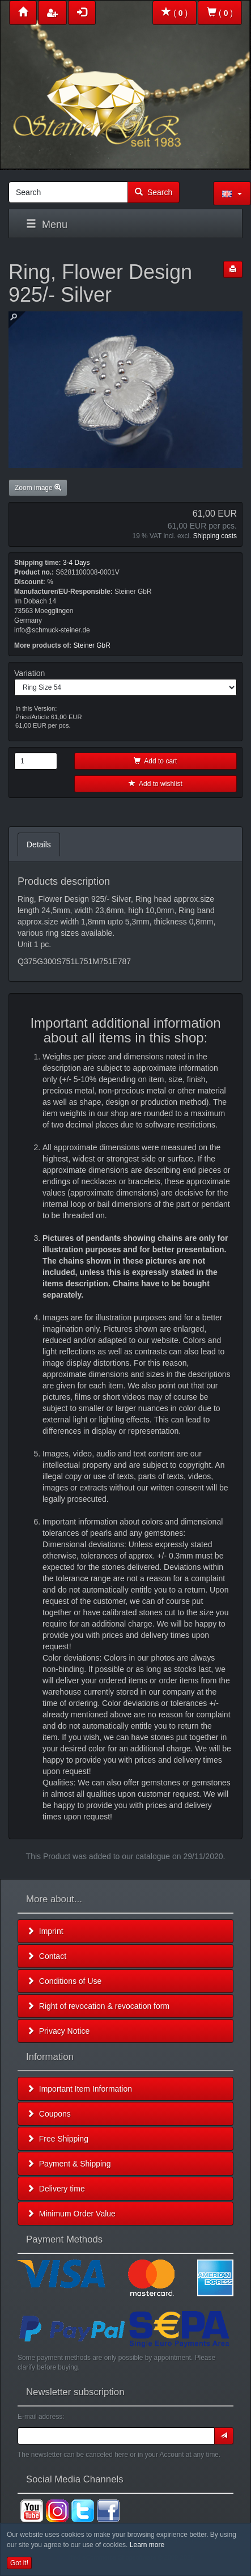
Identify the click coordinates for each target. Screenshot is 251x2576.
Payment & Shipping (69, 2163)
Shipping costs (215, 536)
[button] (232, 193)
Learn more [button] (147, 2545)
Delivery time (56, 2188)
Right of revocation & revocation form (98, 2006)
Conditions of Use (64, 1981)
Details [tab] (39, 844)
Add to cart (155, 761)
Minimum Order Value (71, 2213)
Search (153, 192)
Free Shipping (57, 2138)
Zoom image (38, 488)
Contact (46, 1956)
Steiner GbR (91, 645)
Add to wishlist (155, 784)
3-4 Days (76, 563)
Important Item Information (79, 2088)
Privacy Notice (58, 2031)
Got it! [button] (19, 2563)
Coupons (49, 2113)
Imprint (45, 1931)
